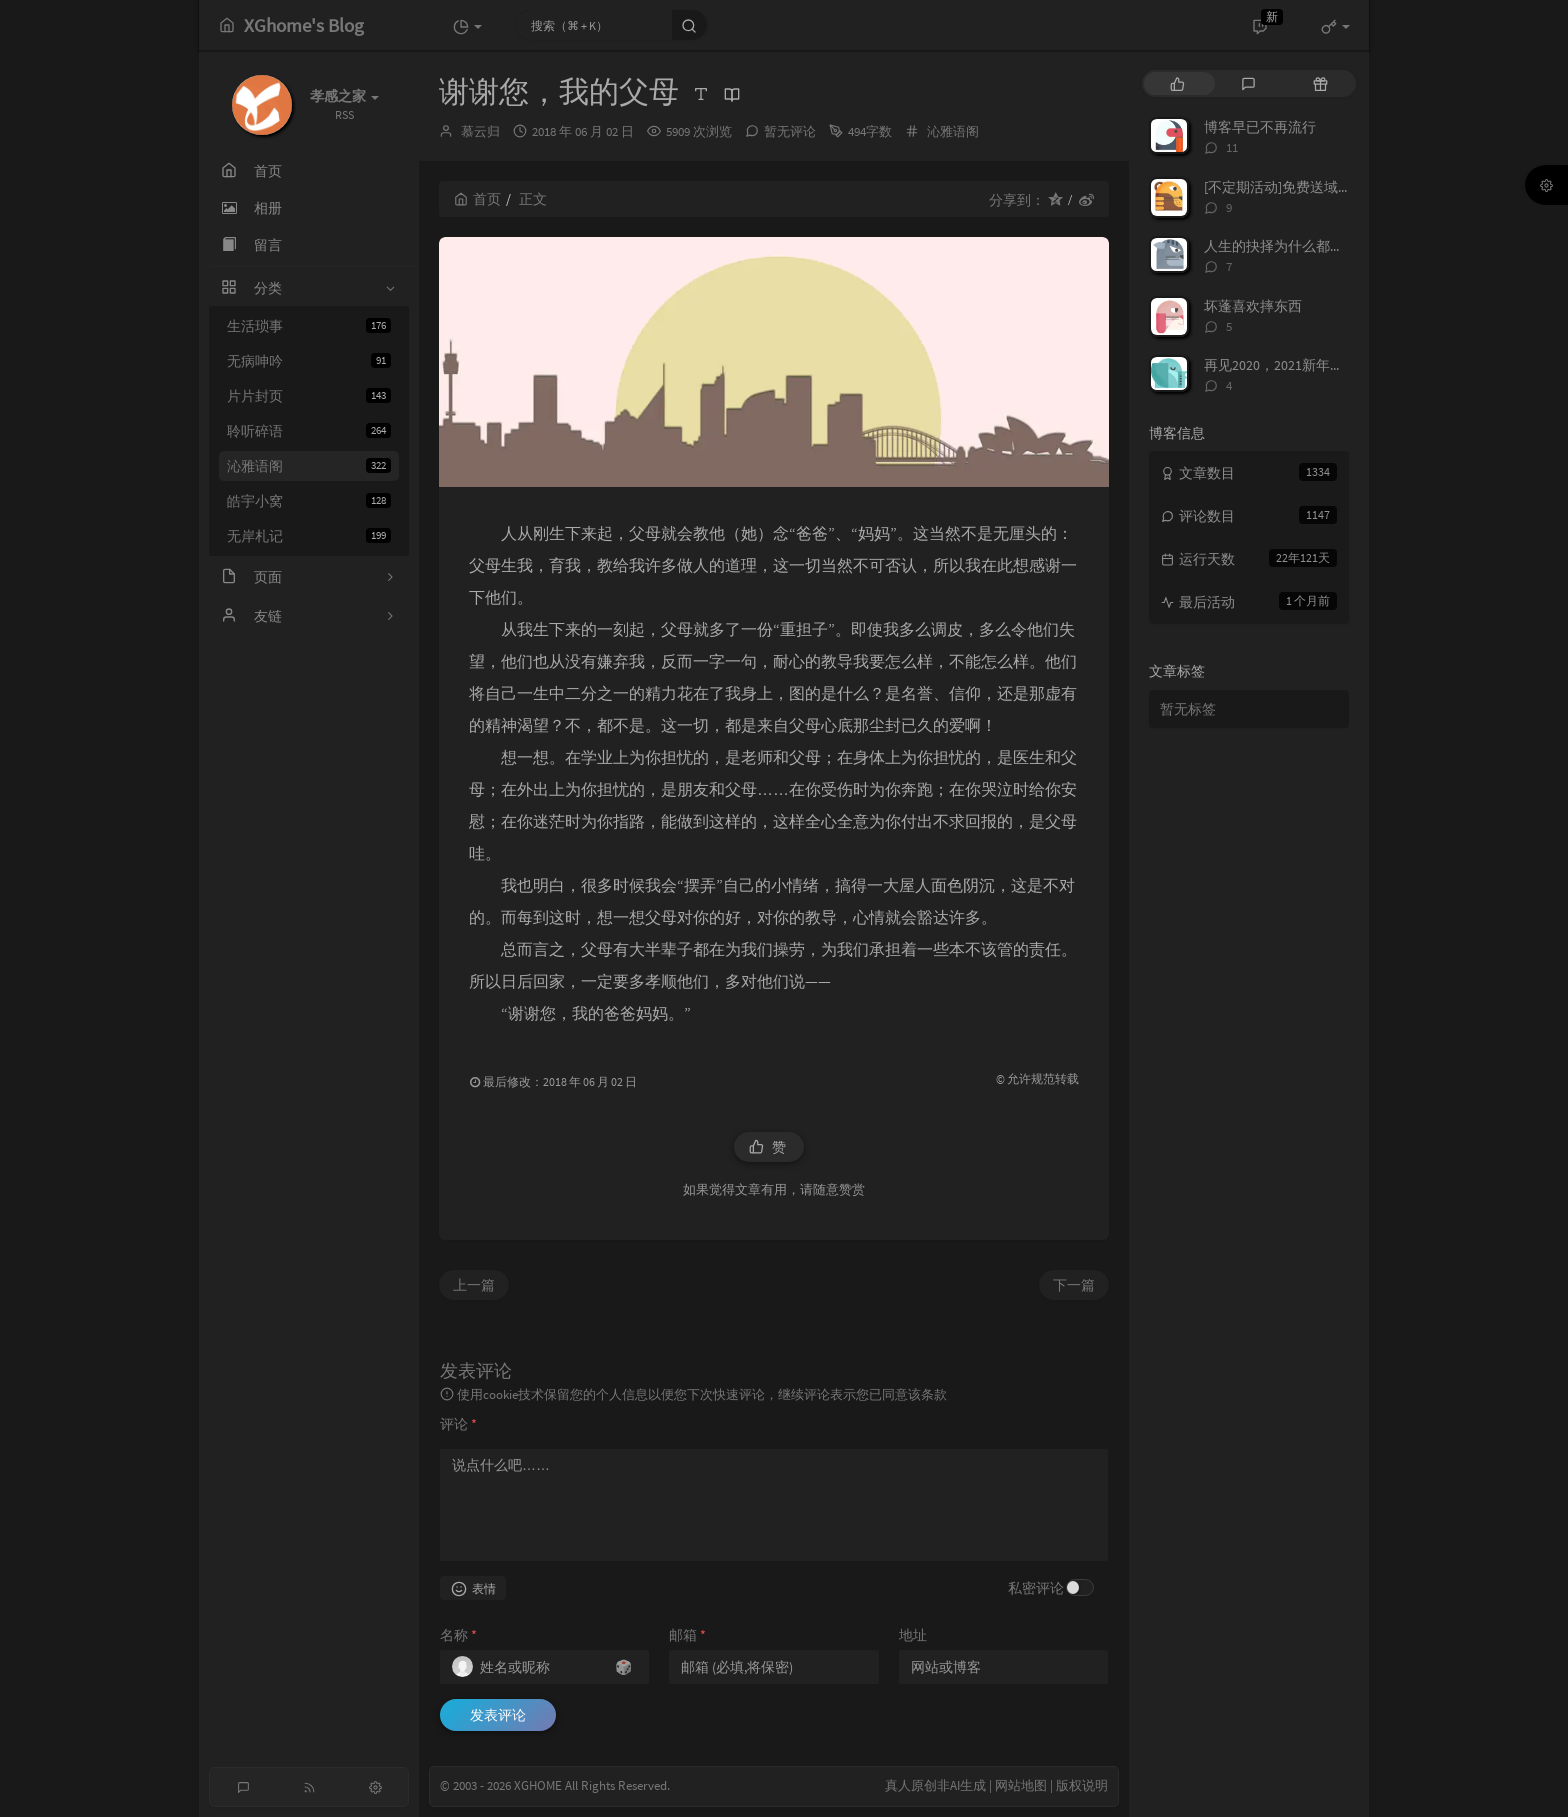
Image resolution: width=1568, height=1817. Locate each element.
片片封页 (309, 396)
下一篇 (1074, 1285)
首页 (477, 199)
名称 (458, 1635)
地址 (913, 1635)
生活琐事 (309, 326)
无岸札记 (309, 536)
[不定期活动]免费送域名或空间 (1299, 187)
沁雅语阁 (309, 466)
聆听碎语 (309, 431)
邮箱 (687, 1635)
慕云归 (480, 131)
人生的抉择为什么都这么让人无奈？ (1316, 246)
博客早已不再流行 (1260, 127)
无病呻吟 (309, 361)
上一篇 (474, 1285)
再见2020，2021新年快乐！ (1288, 365)
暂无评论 (790, 131)
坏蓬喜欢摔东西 (1253, 306)
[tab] (1177, 83)
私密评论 (1036, 1588)
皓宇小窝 (309, 501)
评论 (458, 1424)
